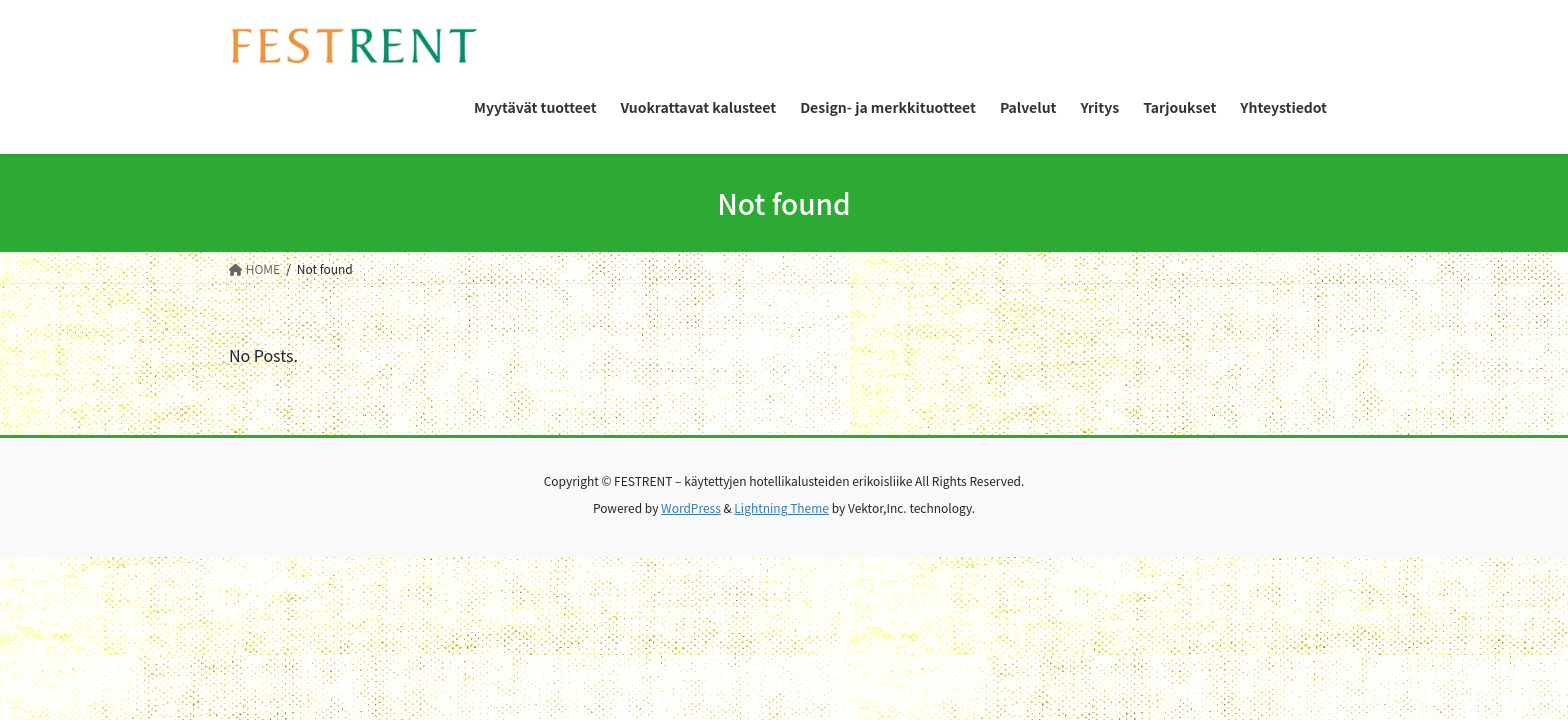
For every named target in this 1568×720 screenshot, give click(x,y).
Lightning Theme (781, 507)
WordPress (691, 507)
